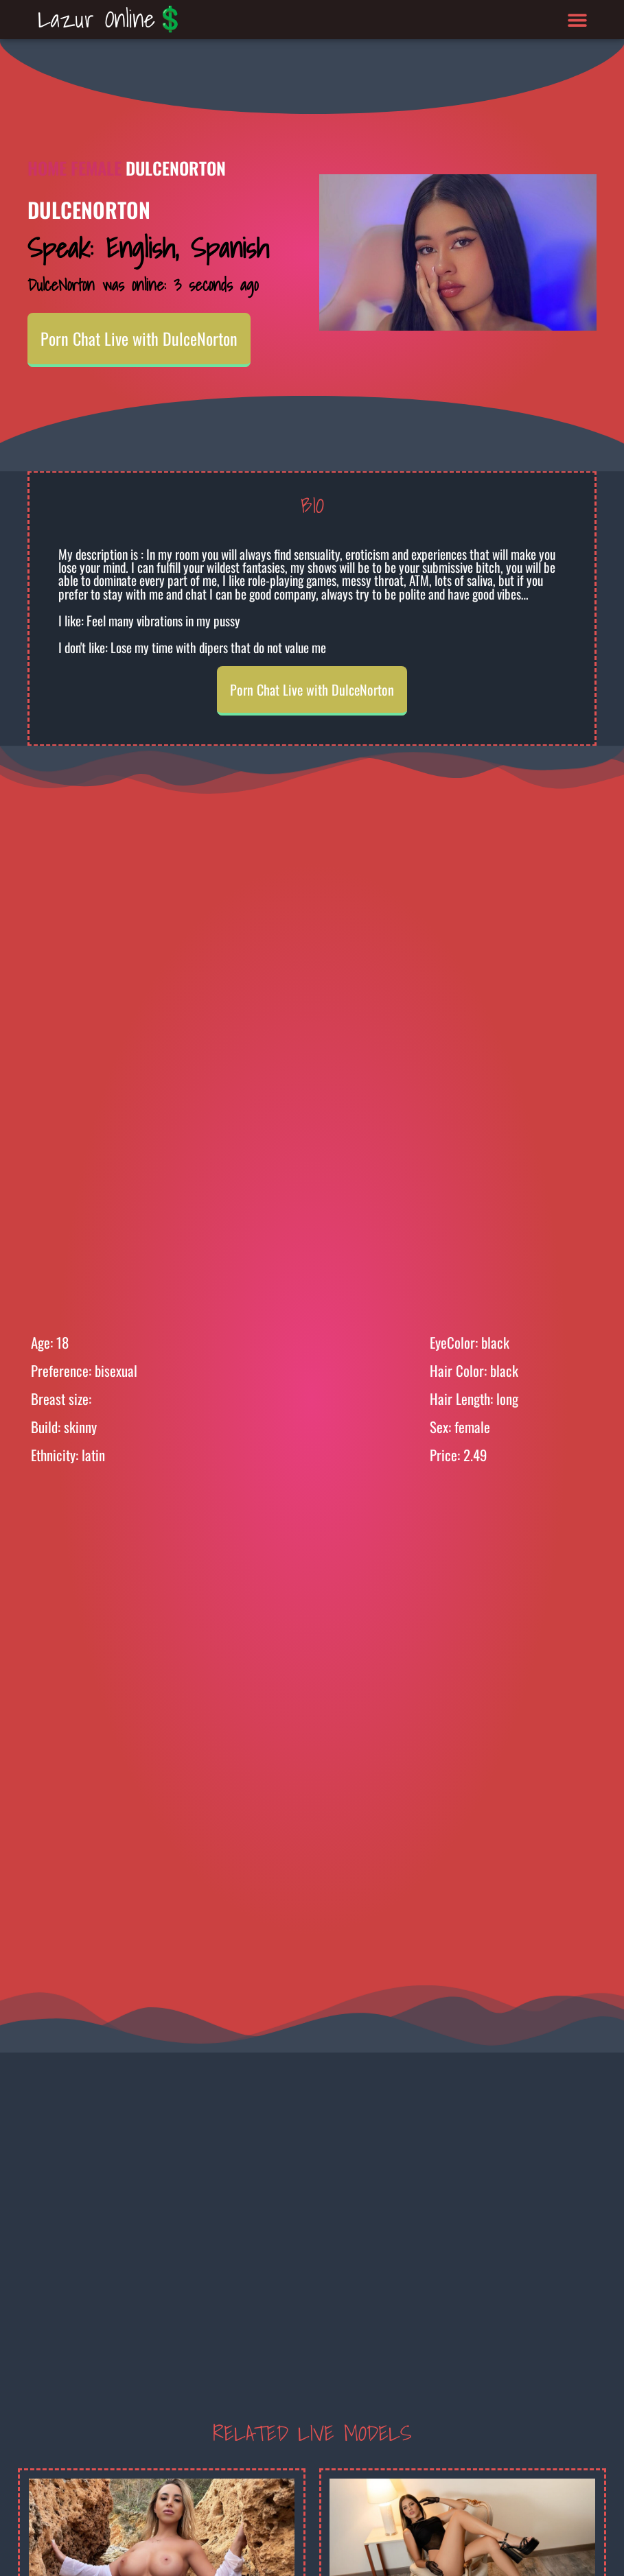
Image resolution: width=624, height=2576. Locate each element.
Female (96, 167)
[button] (577, 19)
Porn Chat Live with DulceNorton (139, 338)
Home (47, 167)
